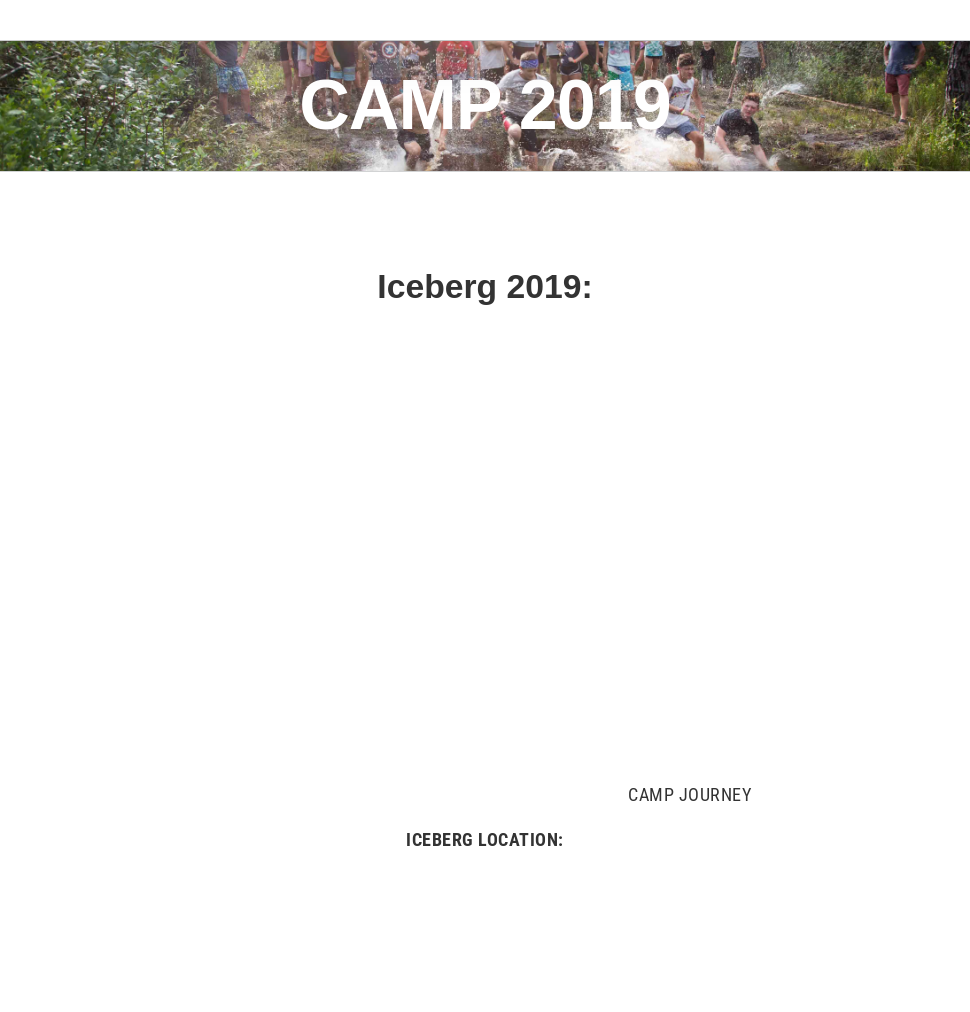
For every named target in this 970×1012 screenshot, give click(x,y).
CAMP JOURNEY (689, 794)
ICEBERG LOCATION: (485, 839)
